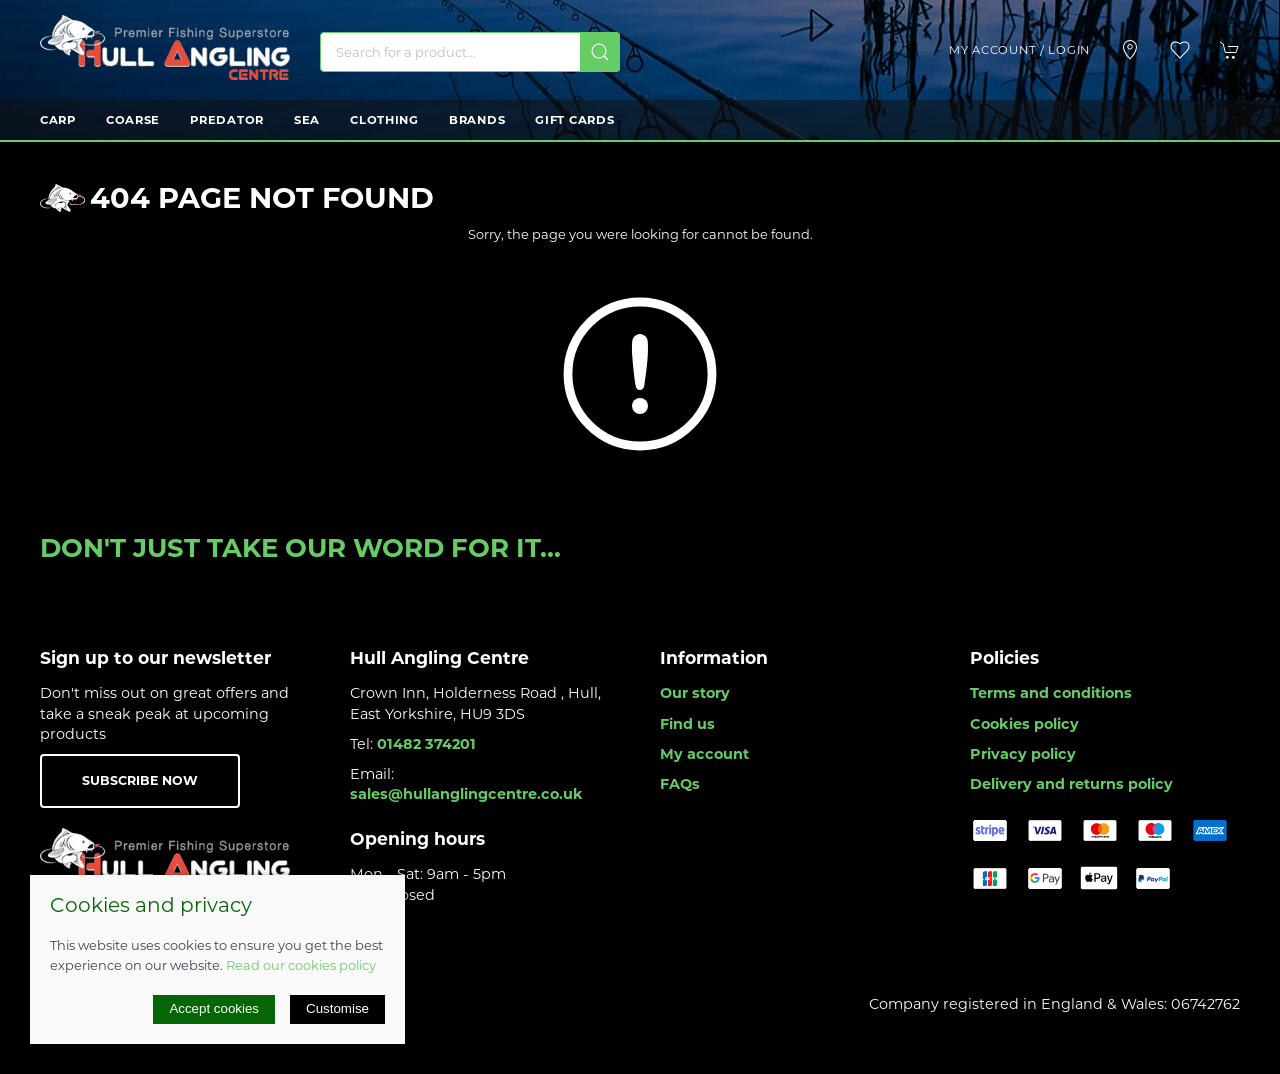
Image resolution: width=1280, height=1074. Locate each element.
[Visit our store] (1130, 50)
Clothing (384, 120)
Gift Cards (574, 120)
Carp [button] (58, 120)
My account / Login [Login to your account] (1019, 50)
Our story (695, 693)
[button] (1180, 50)
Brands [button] (477, 120)
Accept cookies (214, 1008)
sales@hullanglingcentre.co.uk (466, 794)
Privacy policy (1023, 754)
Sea (307, 120)
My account (704, 754)
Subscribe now (140, 780)
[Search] (470, 52)
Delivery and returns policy (1071, 784)
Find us (687, 724)
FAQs (680, 784)
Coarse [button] (133, 120)
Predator (227, 120)
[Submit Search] (600, 52)
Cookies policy (1024, 724)
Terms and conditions (1051, 693)
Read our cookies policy (301, 965)
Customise (337, 1008)
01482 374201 (426, 744)
